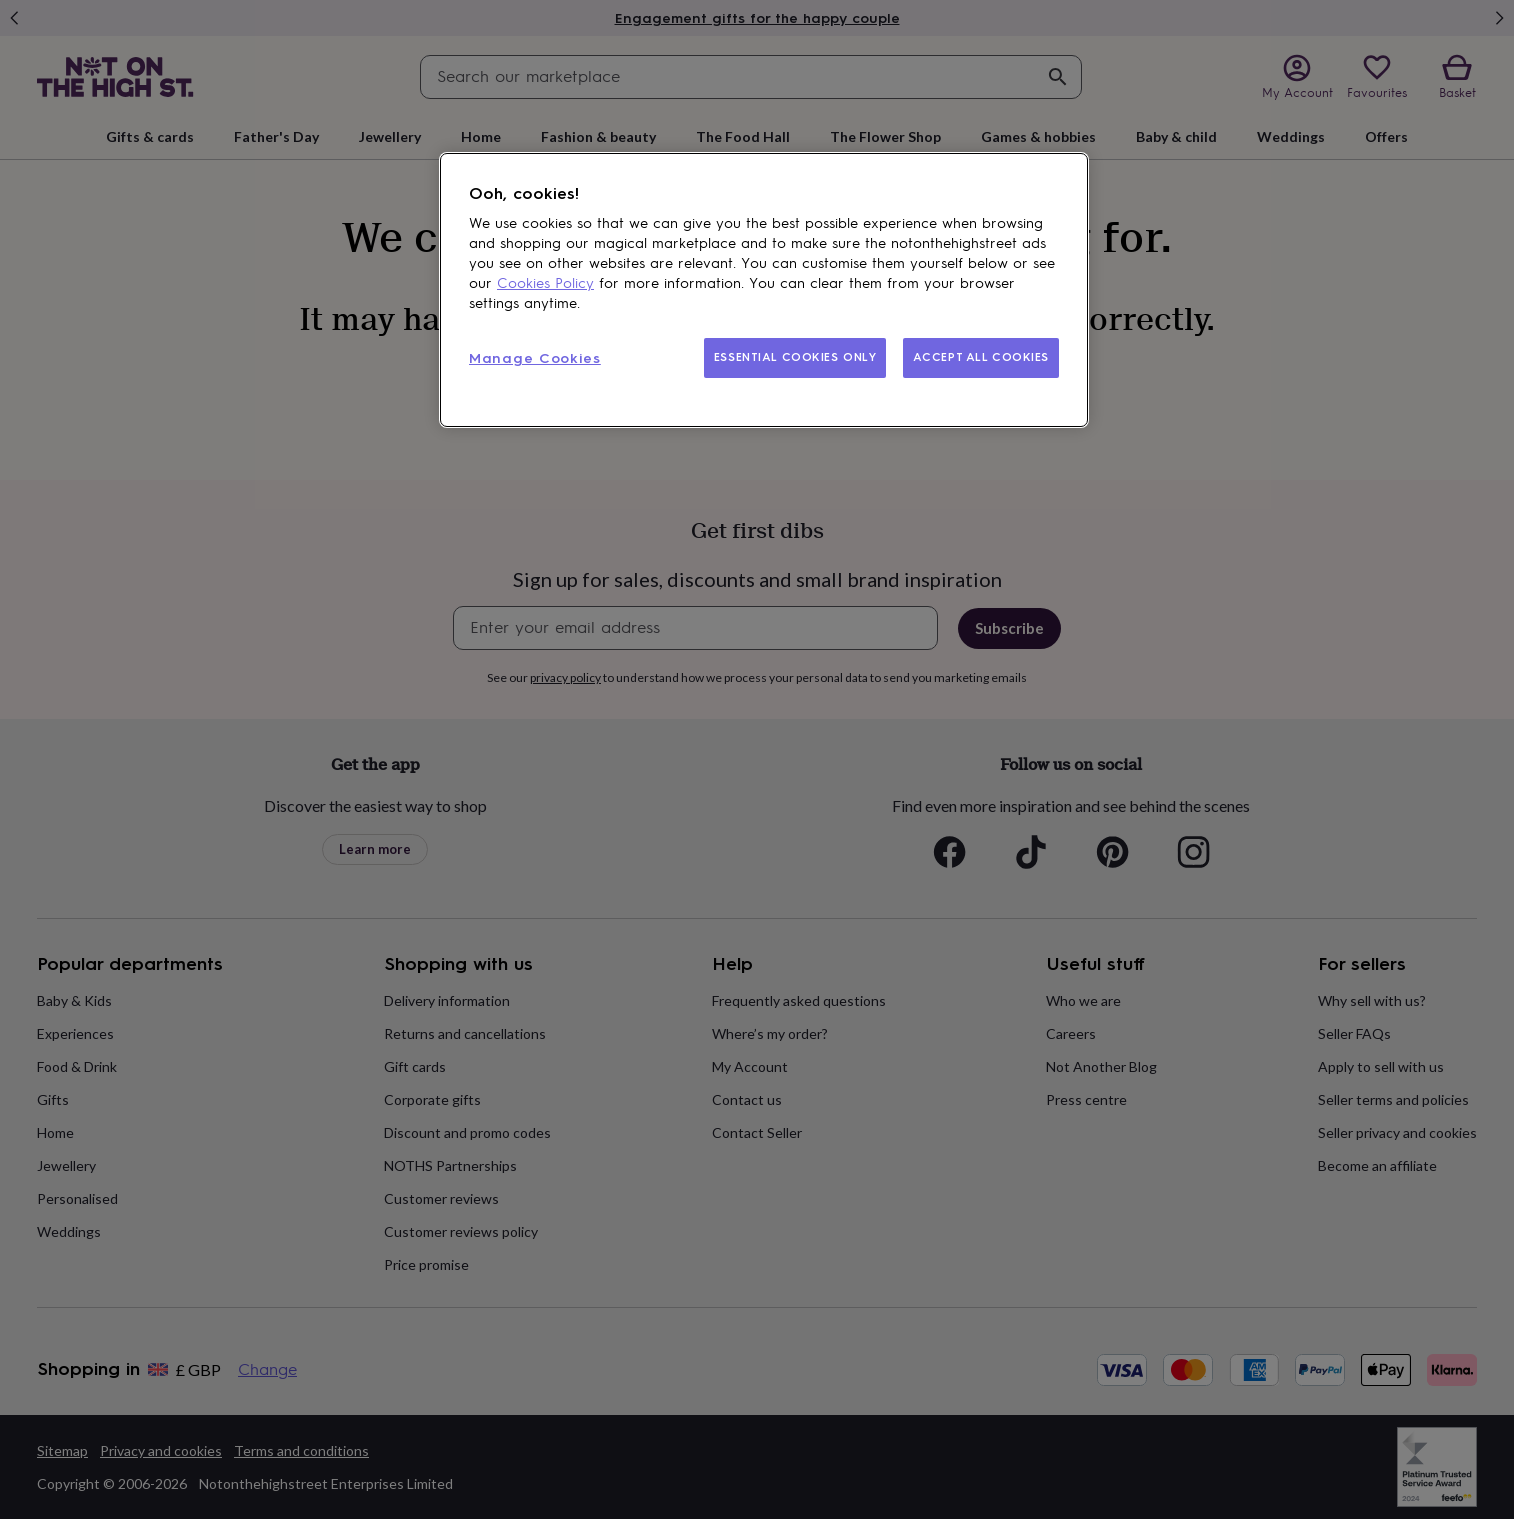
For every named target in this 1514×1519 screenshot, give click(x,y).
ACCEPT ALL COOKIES (981, 357)
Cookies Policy (545, 283)
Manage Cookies (535, 358)
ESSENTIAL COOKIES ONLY (795, 357)
